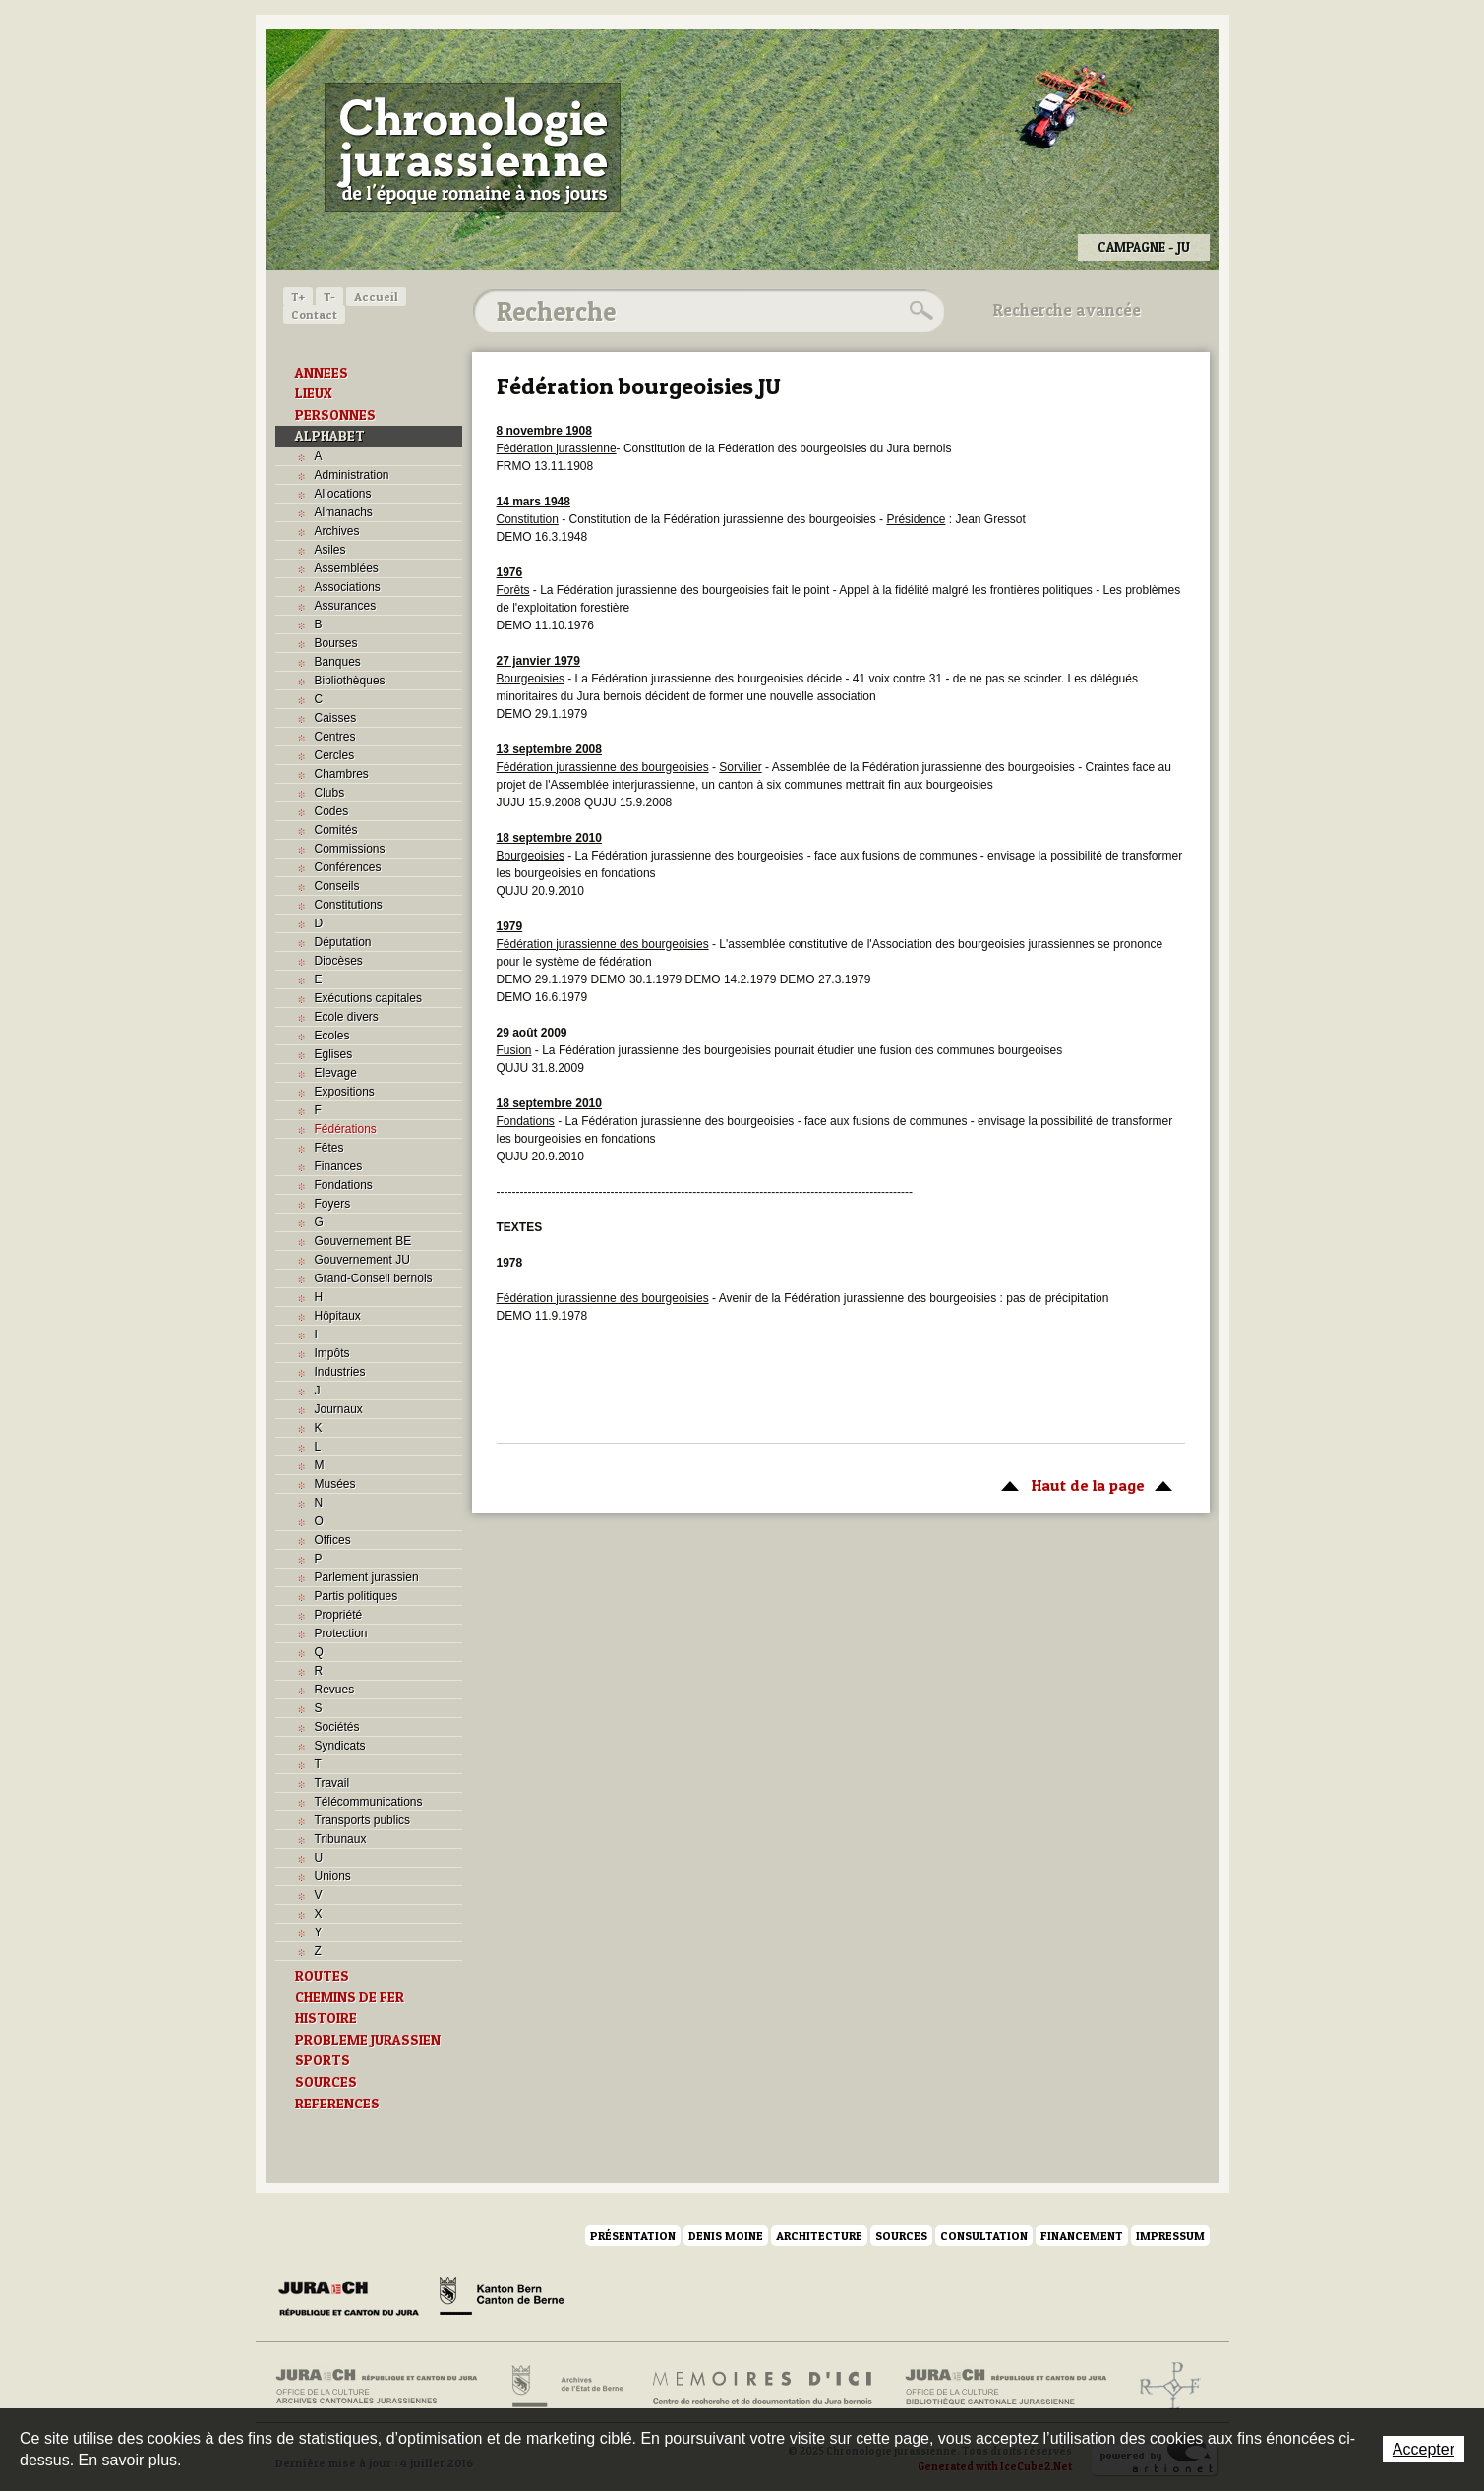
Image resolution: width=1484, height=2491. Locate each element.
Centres (335, 736)
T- (329, 296)
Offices (333, 1540)
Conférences (348, 867)
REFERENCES (337, 2103)
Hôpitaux (338, 1316)
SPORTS (322, 2060)
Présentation (633, 2235)
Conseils (337, 886)
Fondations (344, 1185)
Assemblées (347, 568)
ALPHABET (330, 436)
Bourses (336, 643)
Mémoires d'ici (763, 2386)
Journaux (339, 1409)
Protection (341, 1633)
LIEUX (313, 393)
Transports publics (363, 1820)
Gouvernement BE (363, 1241)
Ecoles (332, 1035)
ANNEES (321, 373)
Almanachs (344, 512)
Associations (348, 587)
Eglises (334, 1054)
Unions (333, 1876)
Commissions (350, 849)
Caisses (336, 718)
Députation (343, 942)
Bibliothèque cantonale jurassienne (1006, 2386)
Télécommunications (369, 1802)
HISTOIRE (326, 2018)
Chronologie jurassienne (473, 147)
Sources (901, 2235)
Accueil (376, 296)
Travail (332, 1783)
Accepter (1423, 2449)
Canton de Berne (501, 2299)
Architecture (819, 2235)
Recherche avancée (1067, 310)
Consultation (984, 2235)
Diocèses (339, 961)
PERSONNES (335, 415)
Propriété (339, 1615)
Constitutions (349, 905)
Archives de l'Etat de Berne (566, 2386)
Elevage (336, 1073)
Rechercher (918, 310)
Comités (336, 830)
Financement (1081, 2235)
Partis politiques (356, 1596)
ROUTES (322, 1976)
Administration (352, 475)
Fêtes (329, 1148)
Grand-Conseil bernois (374, 1278)
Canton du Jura (354, 2299)
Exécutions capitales (368, 998)
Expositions (345, 1091)
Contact (314, 314)
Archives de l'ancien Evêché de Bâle (1164, 2386)
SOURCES (326, 2082)
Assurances (346, 606)
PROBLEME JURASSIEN (368, 2039)
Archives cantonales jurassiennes (384, 2386)
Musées (335, 1484)
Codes (332, 811)
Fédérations (346, 1129)
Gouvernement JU (362, 1260)
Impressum (1170, 2235)
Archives (337, 531)
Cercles (335, 755)
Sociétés (337, 1727)
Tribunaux (341, 1839)
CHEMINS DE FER (349, 1997)
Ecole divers (347, 1017)
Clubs (330, 793)
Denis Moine (725, 2235)
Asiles (330, 550)
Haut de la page (1083, 1484)
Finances (339, 1166)
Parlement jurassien (367, 1577)
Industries (340, 1372)
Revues (335, 1689)
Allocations (343, 494)
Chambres (342, 774)
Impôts (332, 1353)
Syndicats (340, 1745)
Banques (338, 662)
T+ (298, 296)
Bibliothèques (350, 680)
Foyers (333, 1204)
